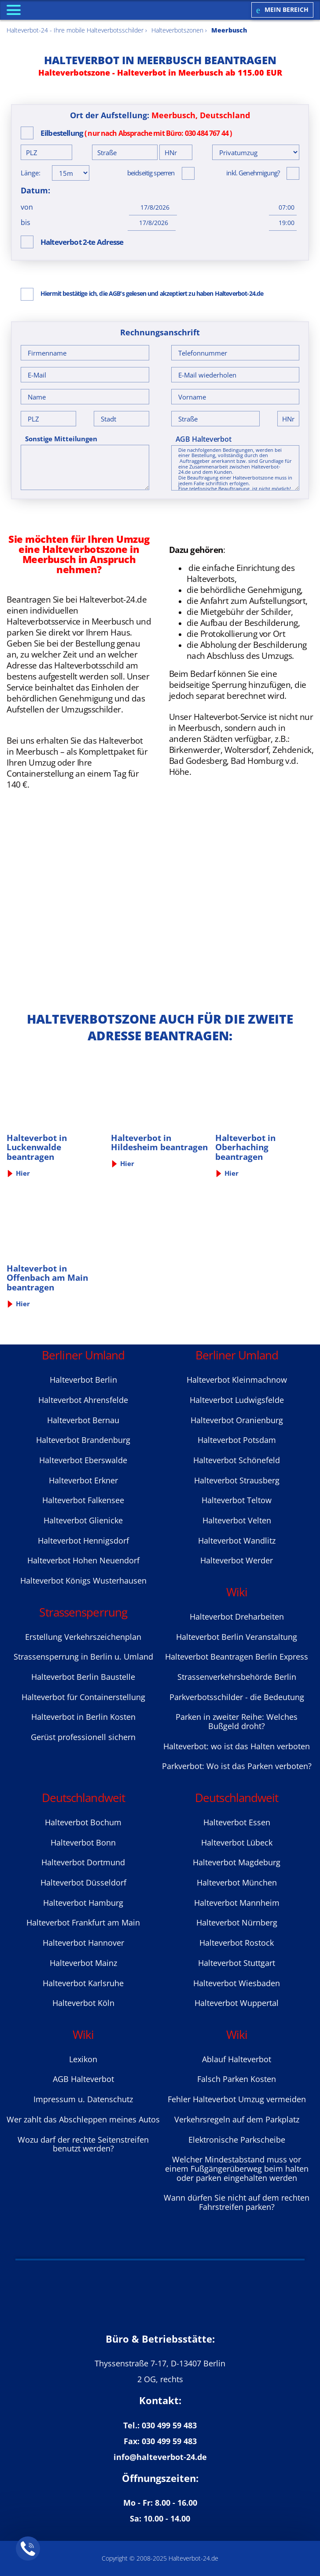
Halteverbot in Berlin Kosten (83, 1716)
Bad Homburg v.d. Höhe (233, 766)
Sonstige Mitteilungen (61, 439)
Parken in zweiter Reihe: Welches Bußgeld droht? (237, 1721)
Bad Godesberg (198, 761)
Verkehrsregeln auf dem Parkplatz (236, 2119)
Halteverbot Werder (236, 1560)
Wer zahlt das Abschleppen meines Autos (83, 2119)
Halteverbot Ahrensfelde (83, 1400)
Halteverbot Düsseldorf (83, 1882)
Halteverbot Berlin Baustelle (83, 1676)
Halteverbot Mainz (83, 1963)
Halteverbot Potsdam (237, 1440)
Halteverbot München (237, 1882)
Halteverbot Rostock (236, 1942)
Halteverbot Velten (236, 1520)
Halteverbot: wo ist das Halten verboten (236, 1746)
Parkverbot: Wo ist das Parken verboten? (237, 1766)
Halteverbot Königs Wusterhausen (83, 1580)
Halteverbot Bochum (83, 1822)
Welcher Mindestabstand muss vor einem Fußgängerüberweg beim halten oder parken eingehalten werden (237, 2168)
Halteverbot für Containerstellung (83, 1697)
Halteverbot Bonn (83, 1842)
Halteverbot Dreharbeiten (237, 1616)
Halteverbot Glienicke (83, 1520)
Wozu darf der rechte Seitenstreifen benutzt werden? (83, 2144)
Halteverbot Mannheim (237, 1902)
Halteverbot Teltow (237, 1500)
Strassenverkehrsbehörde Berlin (236, 1676)
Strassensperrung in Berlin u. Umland (83, 1656)
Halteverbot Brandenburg (83, 1440)
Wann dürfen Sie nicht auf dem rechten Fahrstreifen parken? (236, 2202)
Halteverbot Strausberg (237, 1480)
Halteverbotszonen (177, 30)
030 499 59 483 (169, 2425)
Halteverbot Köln (83, 2003)
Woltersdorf (246, 750)
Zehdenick (292, 750)
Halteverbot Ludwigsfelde (237, 1400)
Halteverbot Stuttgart (236, 1963)
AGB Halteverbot (204, 439)
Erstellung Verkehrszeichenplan (83, 1636)
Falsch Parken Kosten (236, 2079)
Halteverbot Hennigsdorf (83, 1540)
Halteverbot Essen (236, 1822)
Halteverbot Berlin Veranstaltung (236, 1636)
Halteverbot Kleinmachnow (237, 1379)
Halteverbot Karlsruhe (83, 1983)
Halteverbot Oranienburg (237, 1420)
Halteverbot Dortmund (83, 1862)
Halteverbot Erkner (83, 1480)
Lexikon (83, 2059)
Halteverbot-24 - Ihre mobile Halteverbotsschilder (75, 30)
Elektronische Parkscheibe (236, 2139)
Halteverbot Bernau (83, 1420)
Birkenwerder (195, 750)
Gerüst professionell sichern (83, 1737)
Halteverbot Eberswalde (83, 1460)
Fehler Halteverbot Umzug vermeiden (237, 2099)
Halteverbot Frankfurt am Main (83, 1922)
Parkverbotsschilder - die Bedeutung (236, 1697)
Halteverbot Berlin (83, 1379)
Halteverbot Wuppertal (237, 2003)
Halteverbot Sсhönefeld (236, 1460)
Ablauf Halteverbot (236, 2059)
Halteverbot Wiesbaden (236, 1983)
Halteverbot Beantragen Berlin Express (236, 1656)
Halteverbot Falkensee (83, 1500)
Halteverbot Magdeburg (236, 1862)
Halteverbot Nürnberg (236, 1922)
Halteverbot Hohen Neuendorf (83, 1560)
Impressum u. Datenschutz (83, 2099)
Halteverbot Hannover (83, 1942)
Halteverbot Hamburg (83, 1902)
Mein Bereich (282, 10)
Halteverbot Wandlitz (237, 1540)
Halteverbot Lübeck (236, 1842)
